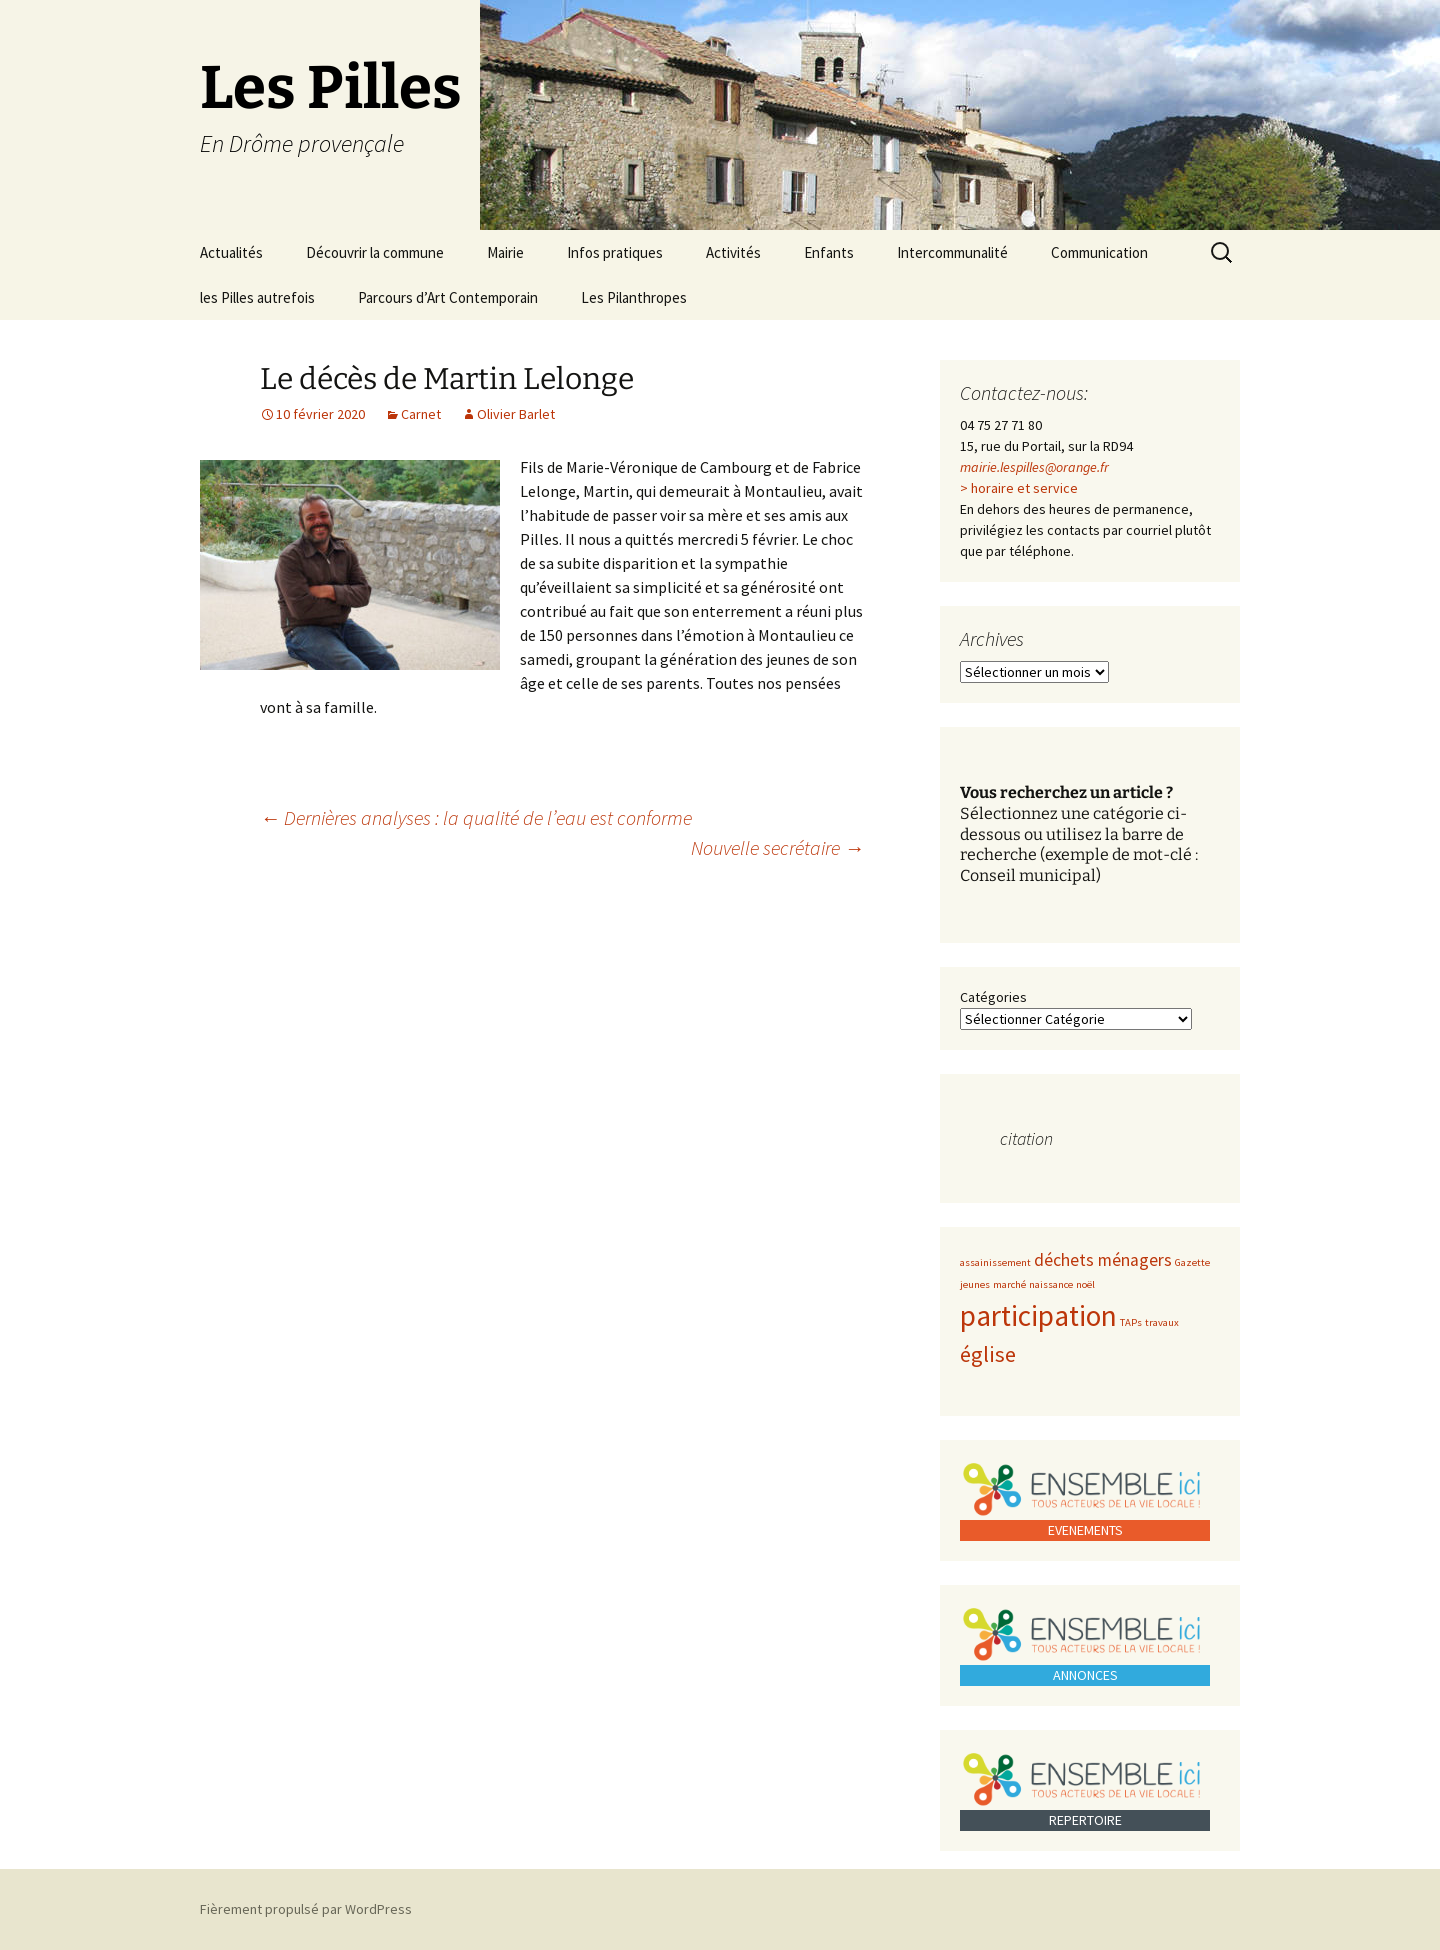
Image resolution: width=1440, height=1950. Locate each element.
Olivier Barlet (516, 414)
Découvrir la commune (375, 252)
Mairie (505, 252)
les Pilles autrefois (257, 297)
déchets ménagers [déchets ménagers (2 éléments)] (1103, 1260)
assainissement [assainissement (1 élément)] (995, 1262)
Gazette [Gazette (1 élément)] (1192, 1262)
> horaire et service (1019, 488)
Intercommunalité (952, 252)
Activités (733, 252)
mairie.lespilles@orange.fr (1034, 467)
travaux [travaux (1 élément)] (1162, 1322)
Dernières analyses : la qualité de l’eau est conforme (476, 817)
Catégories (993, 997)
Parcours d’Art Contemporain (448, 297)
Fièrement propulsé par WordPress (306, 1909)
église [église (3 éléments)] (988, 1354)
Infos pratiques (615, 252)
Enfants (829, 252)
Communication (1099, 252)
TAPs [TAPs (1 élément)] (1131, 1322)
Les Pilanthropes (634, 297)
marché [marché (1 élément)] (1009, 1284)
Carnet (421, 414)
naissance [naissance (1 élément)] (1051, 1284)
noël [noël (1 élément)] (1085, 1284)
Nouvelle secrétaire (777, 847)
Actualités (231, 252)
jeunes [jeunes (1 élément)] (975, 1284)
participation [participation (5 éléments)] (1038, 1315)
